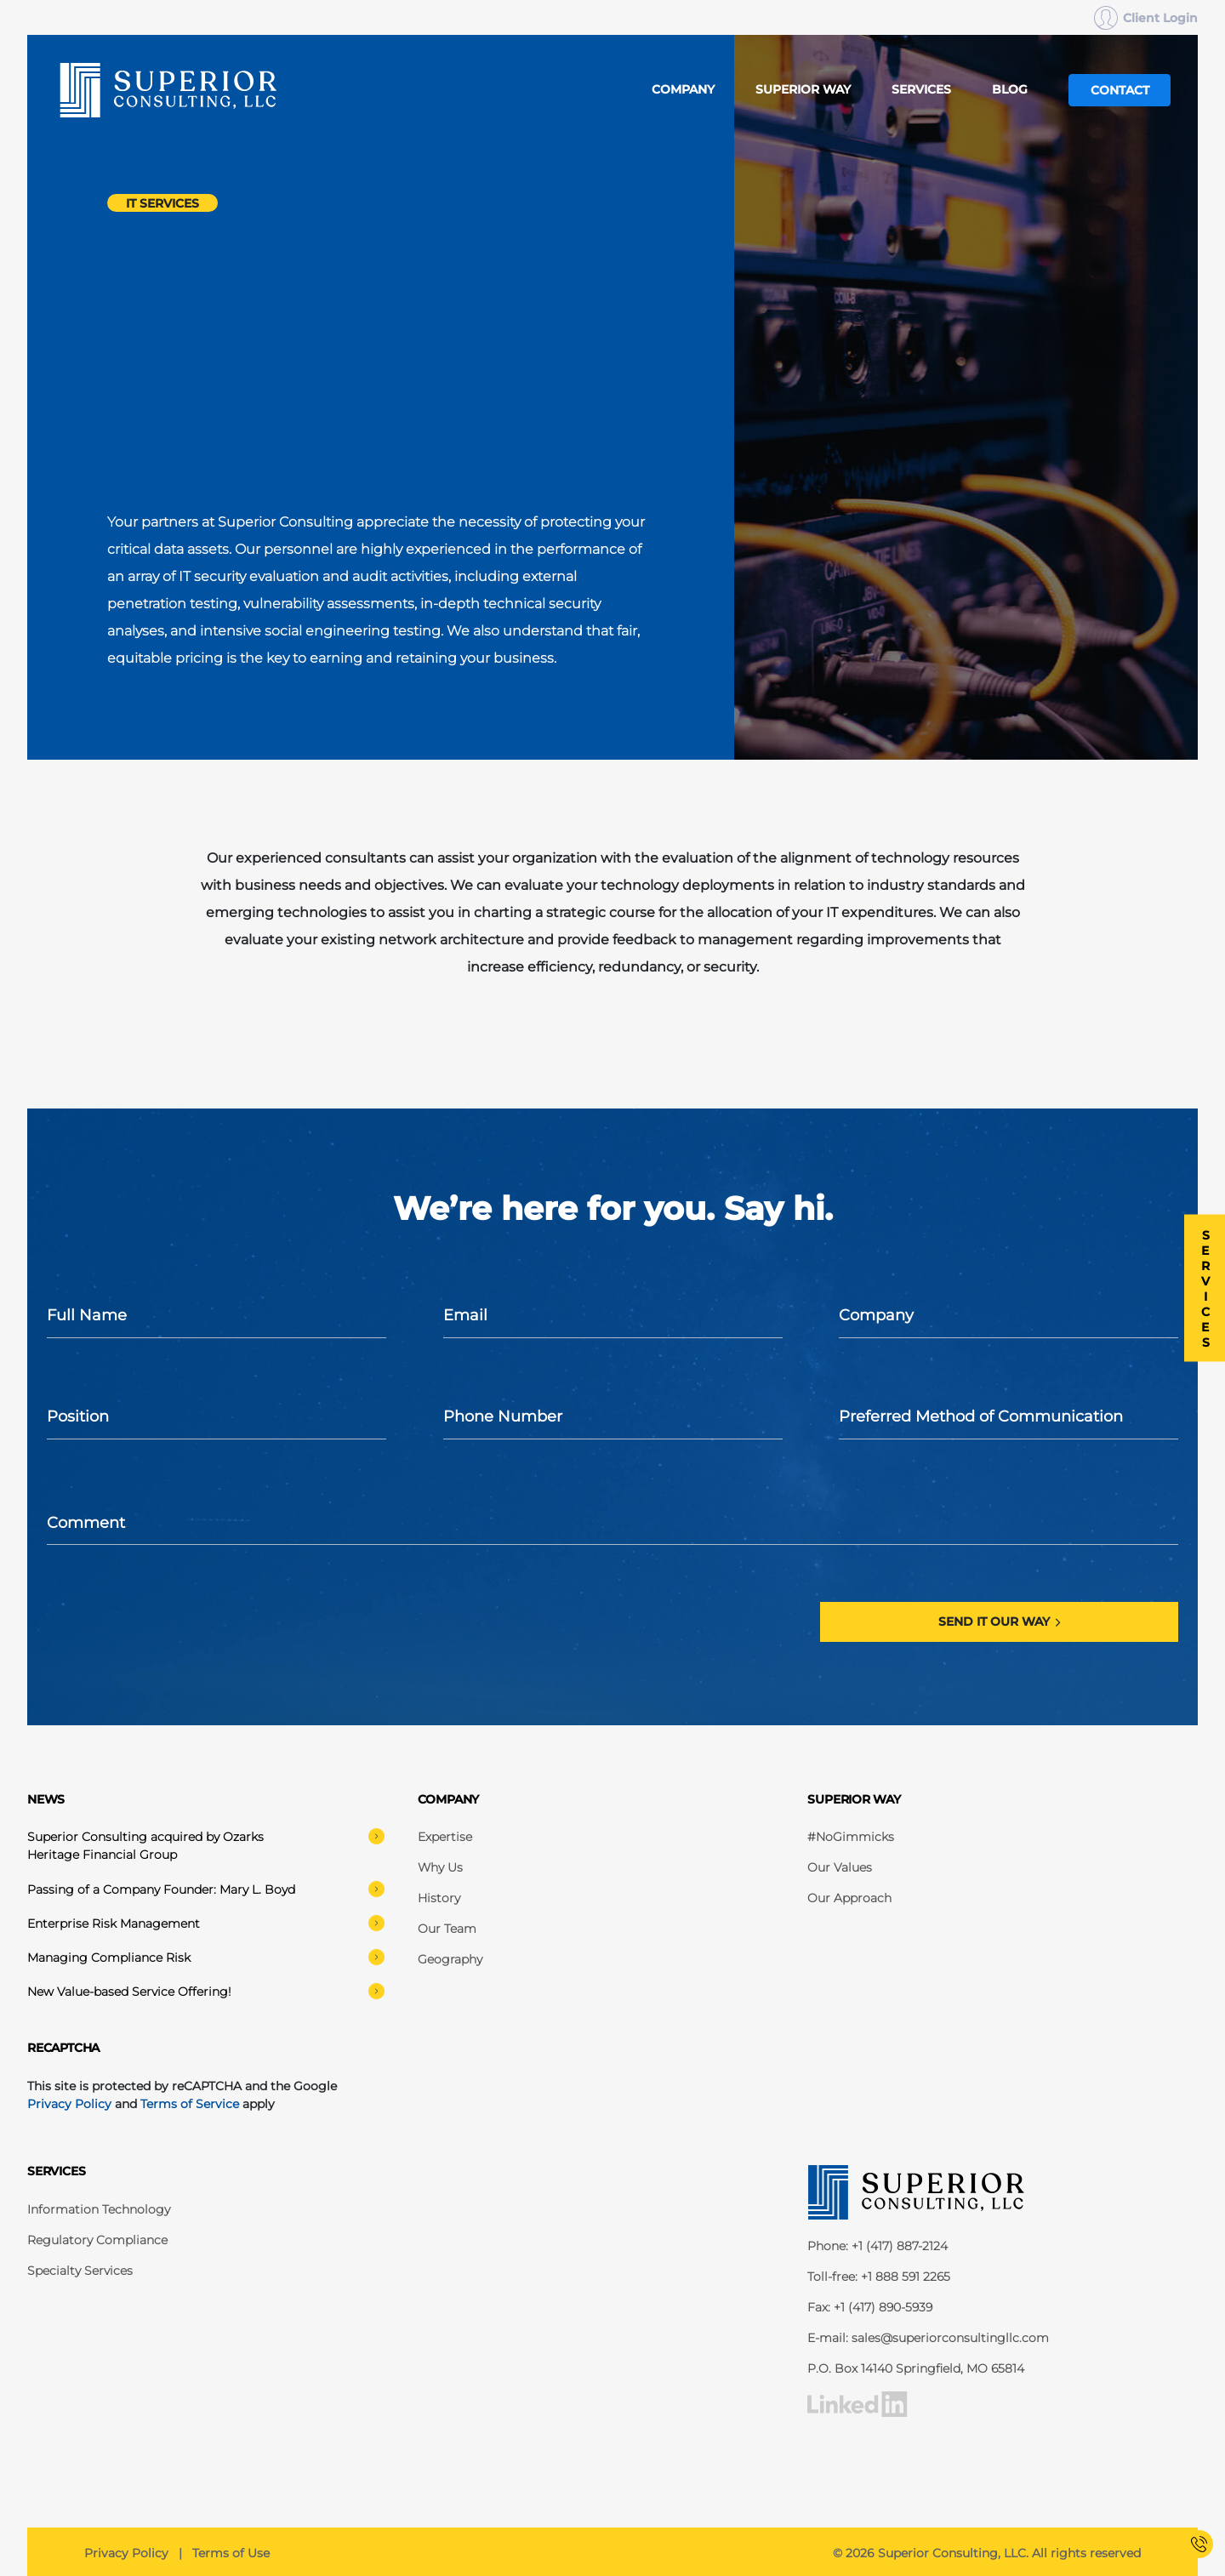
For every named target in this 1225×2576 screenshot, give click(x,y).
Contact (1120, 90)
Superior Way (803, 89)
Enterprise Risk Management (205, 1923)
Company (683, 89)
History (439, 1898)
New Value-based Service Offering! (205, 1991)
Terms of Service (189, 2104)
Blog (1010, 89)
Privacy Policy (69, 2104)
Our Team (447, 1928)
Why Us (440, 1867)
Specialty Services (80, 2270)
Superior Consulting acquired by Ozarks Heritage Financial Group (205, 1845)
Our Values (839, 1867)
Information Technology (98, 2209)
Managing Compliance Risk (205, 1957)
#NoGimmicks (850, 1836)
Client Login (1146, 18)
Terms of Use (231, 2553)
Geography (450, 1959)
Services (921, 89)
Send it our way (992, 1621)
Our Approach (849, 1898)
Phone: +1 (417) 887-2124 (877, 2246)
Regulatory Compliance (97, 2240)
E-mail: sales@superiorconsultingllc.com (928, 2337)
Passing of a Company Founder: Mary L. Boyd (205, 1889)
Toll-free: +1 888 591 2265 (878, 2276)
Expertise (445, 1836)
